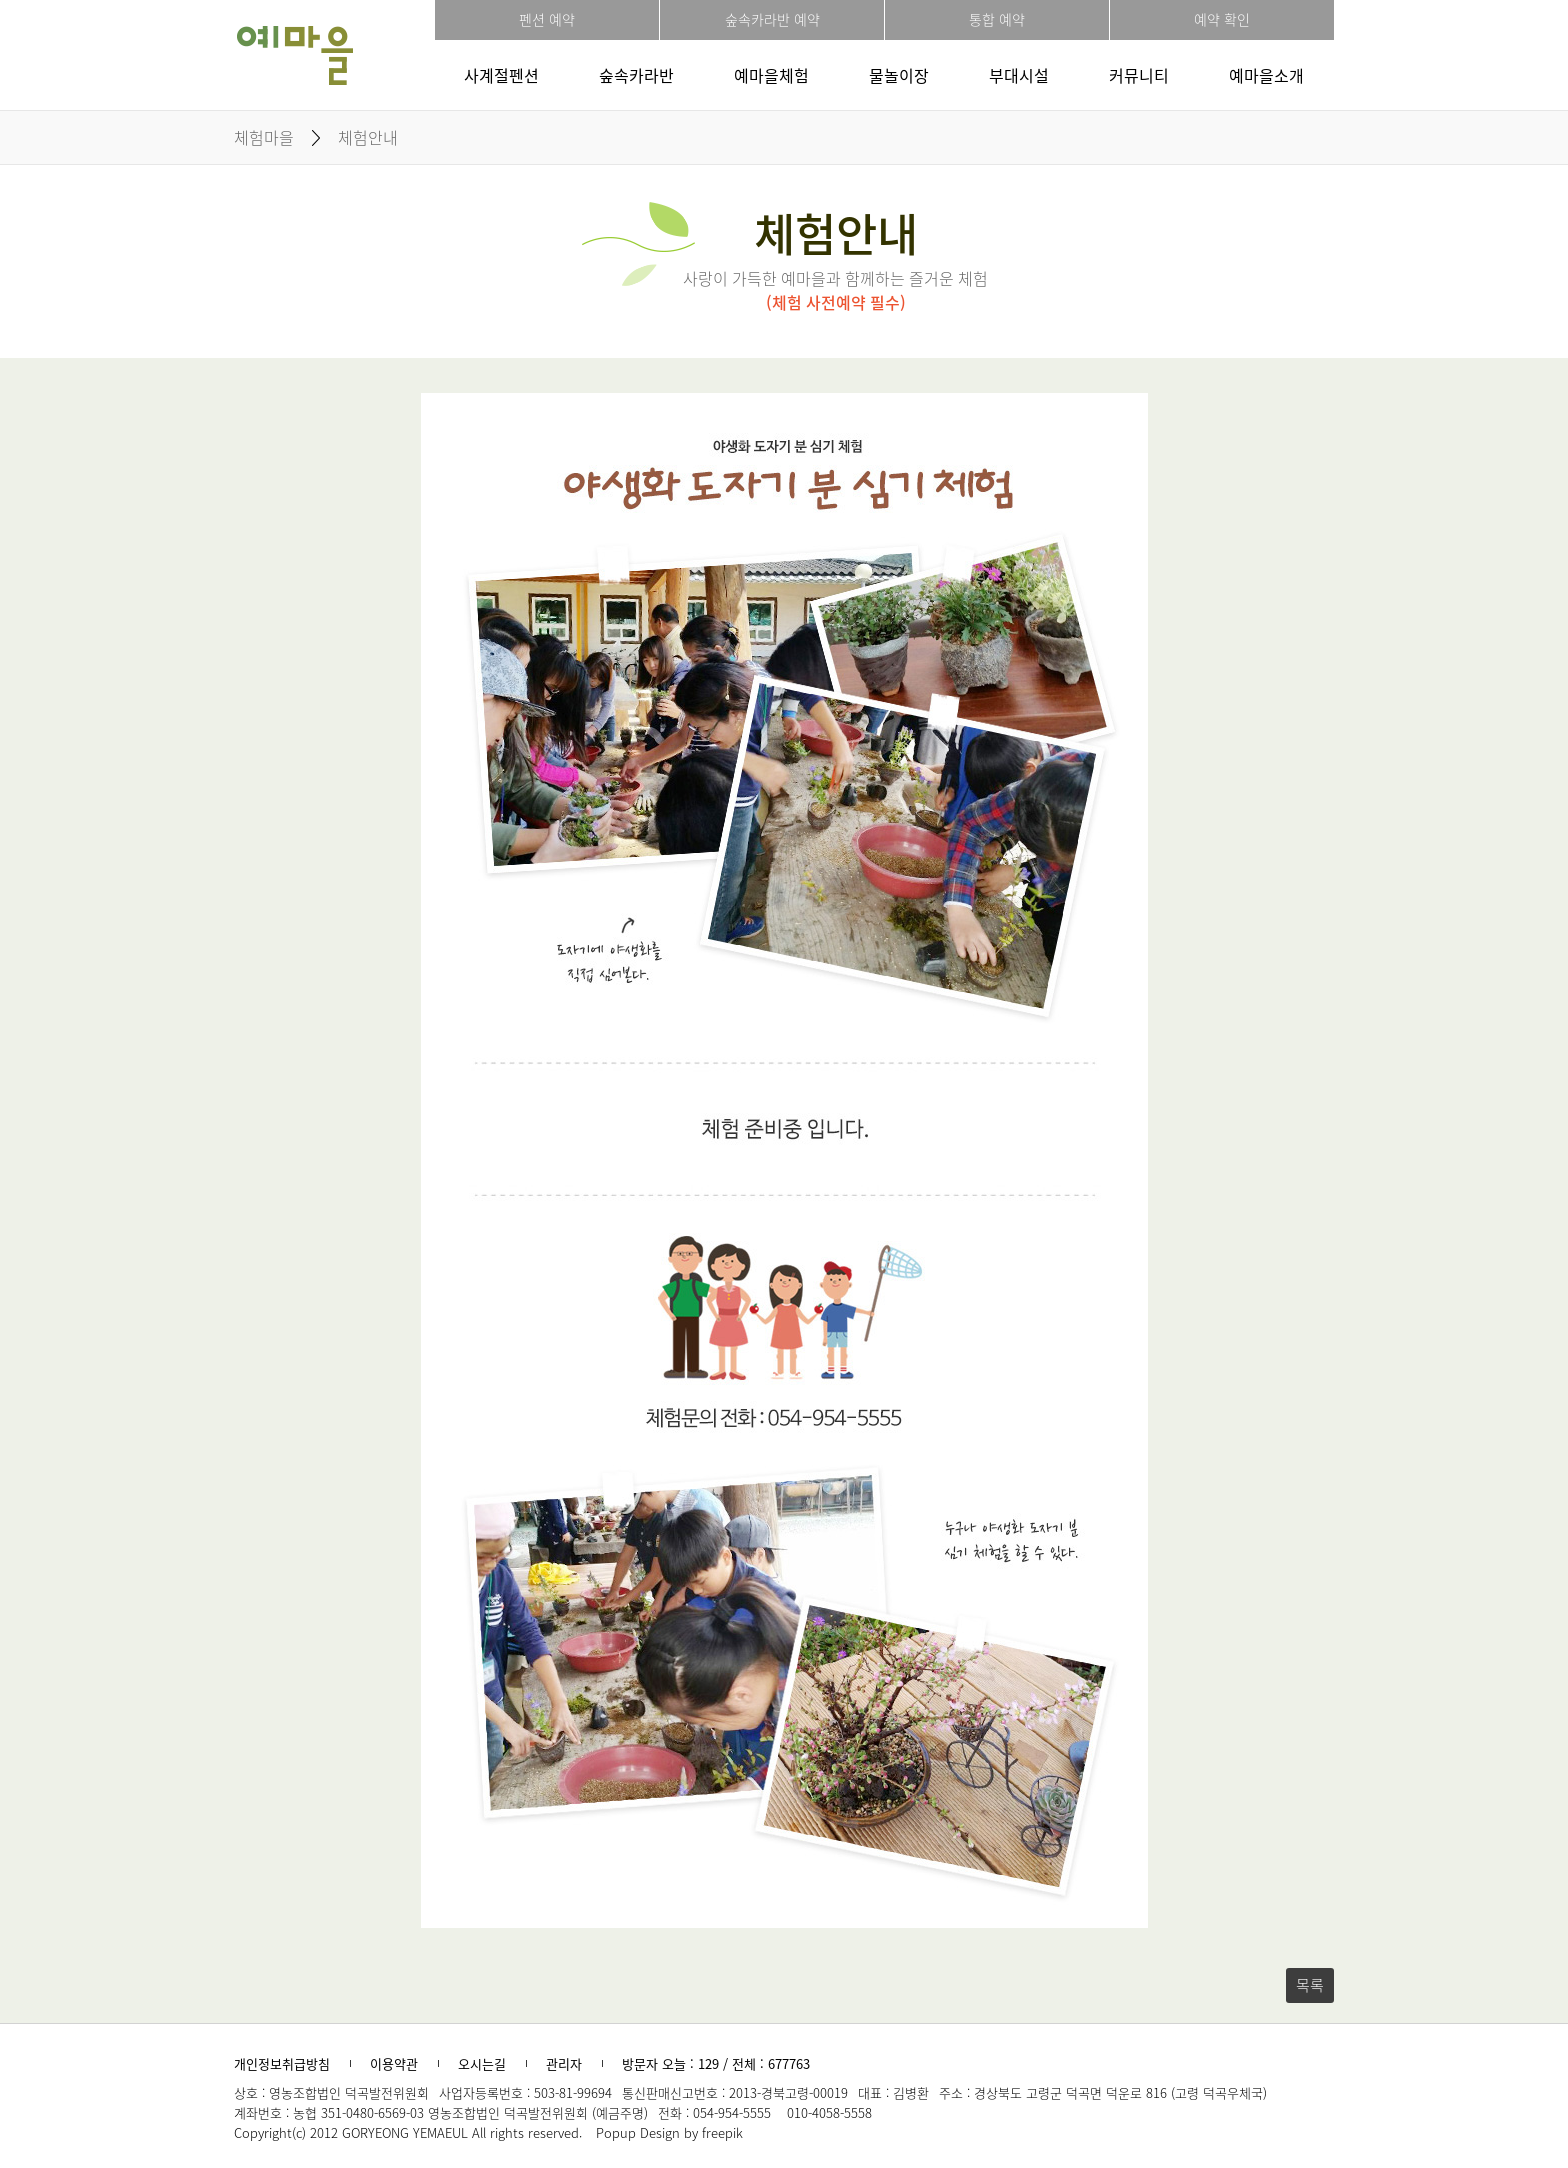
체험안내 (368, 137)
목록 (1310, 1985)
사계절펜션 (501, 75)
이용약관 (394, 2063)
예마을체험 (771, 75)
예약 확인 (1222, 19)
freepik (722, 2132)
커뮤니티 (1139, 75)
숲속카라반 (636, 75)
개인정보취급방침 (282, 2063)
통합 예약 (997, 19)
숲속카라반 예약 (772, 19)
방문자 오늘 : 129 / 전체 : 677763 (716, 2063)
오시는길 (482, 2063)
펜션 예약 (547, 19)
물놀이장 (899, 75)
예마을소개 (1266, 75)
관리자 (564, 2063)
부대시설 (1019, 75)
